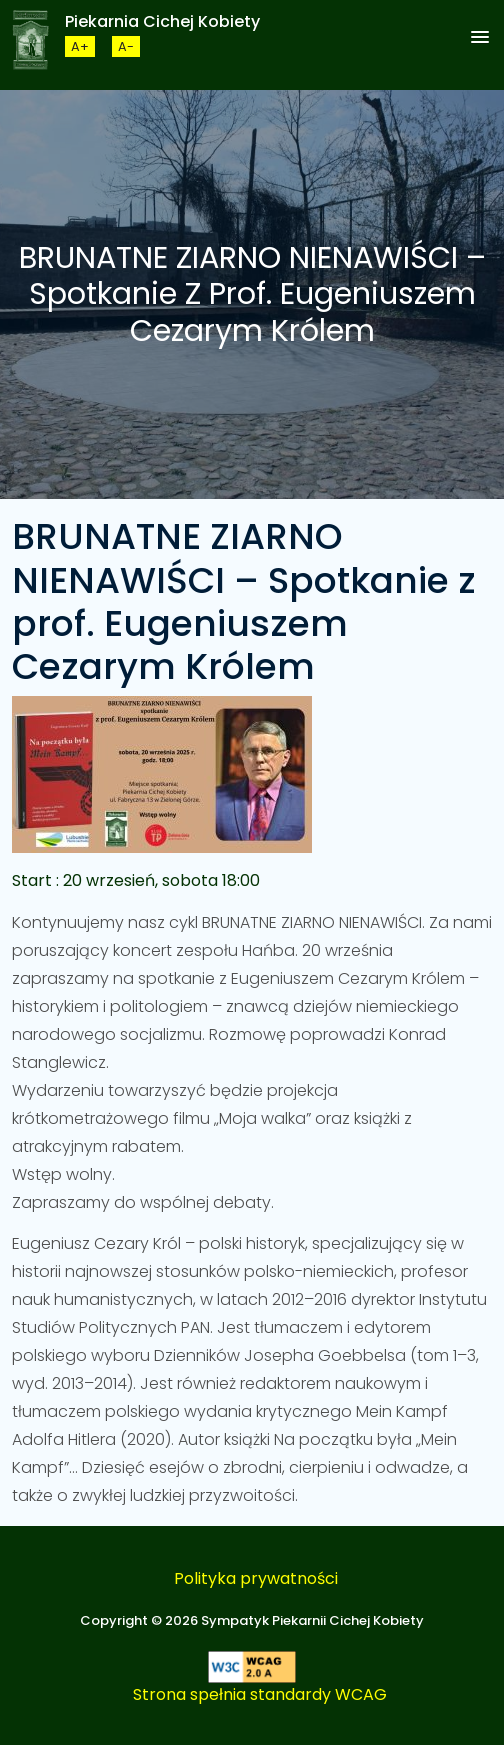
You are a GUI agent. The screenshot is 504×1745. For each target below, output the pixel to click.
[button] (480, 38)
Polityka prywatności (256, 1578)
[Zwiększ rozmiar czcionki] (80, 46)
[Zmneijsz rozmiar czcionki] (126, 46)
